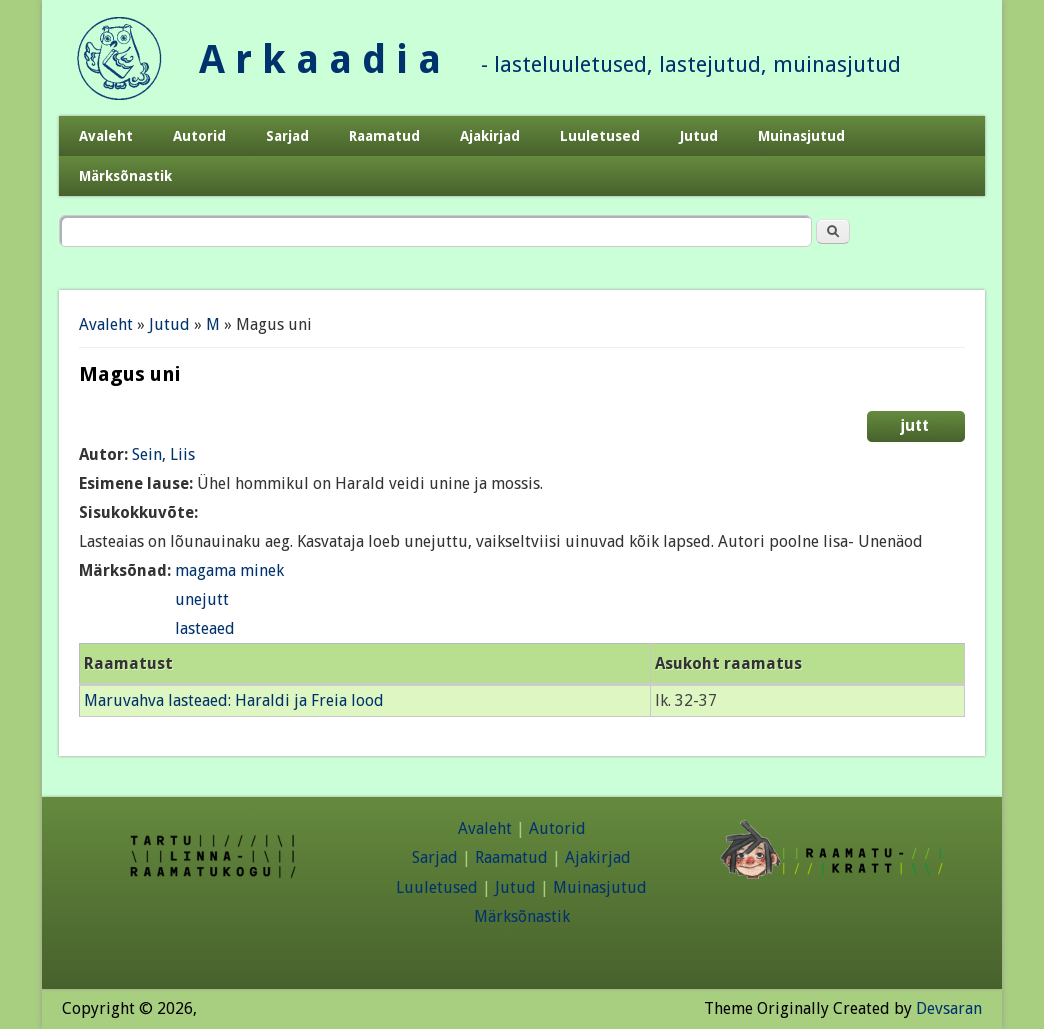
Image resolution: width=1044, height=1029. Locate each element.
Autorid (199, 136)
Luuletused (600, 136)
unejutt (202, 599)
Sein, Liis (163, 454)
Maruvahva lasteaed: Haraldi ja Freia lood (234, 700)
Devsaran (949, 1008)
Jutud (699, 136)
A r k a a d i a (320, 59)
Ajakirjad (490, 136)
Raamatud (384, 136)
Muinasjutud (801, 136)
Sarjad (287, 136)
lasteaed (205, 628)
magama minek (229, 570)
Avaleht (106, 136)
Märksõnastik (125, 176)
